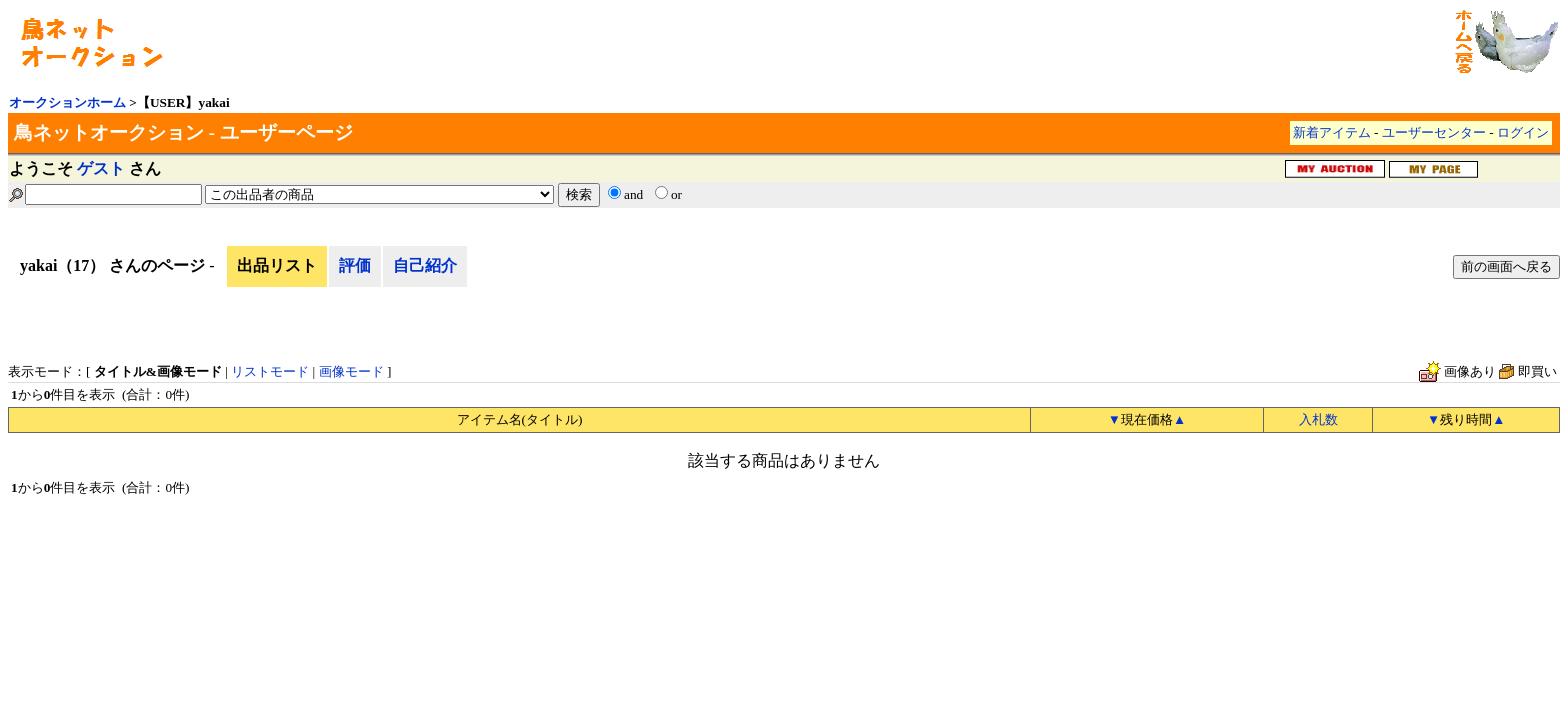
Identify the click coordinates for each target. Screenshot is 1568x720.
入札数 (1318, 419)
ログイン (1523, 132)
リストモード (270, 371)
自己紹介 (425, 265)
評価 (355, 265)
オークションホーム (67, 102)
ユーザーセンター (1434, 132)
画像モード (351, 371)
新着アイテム (1332, 132)
